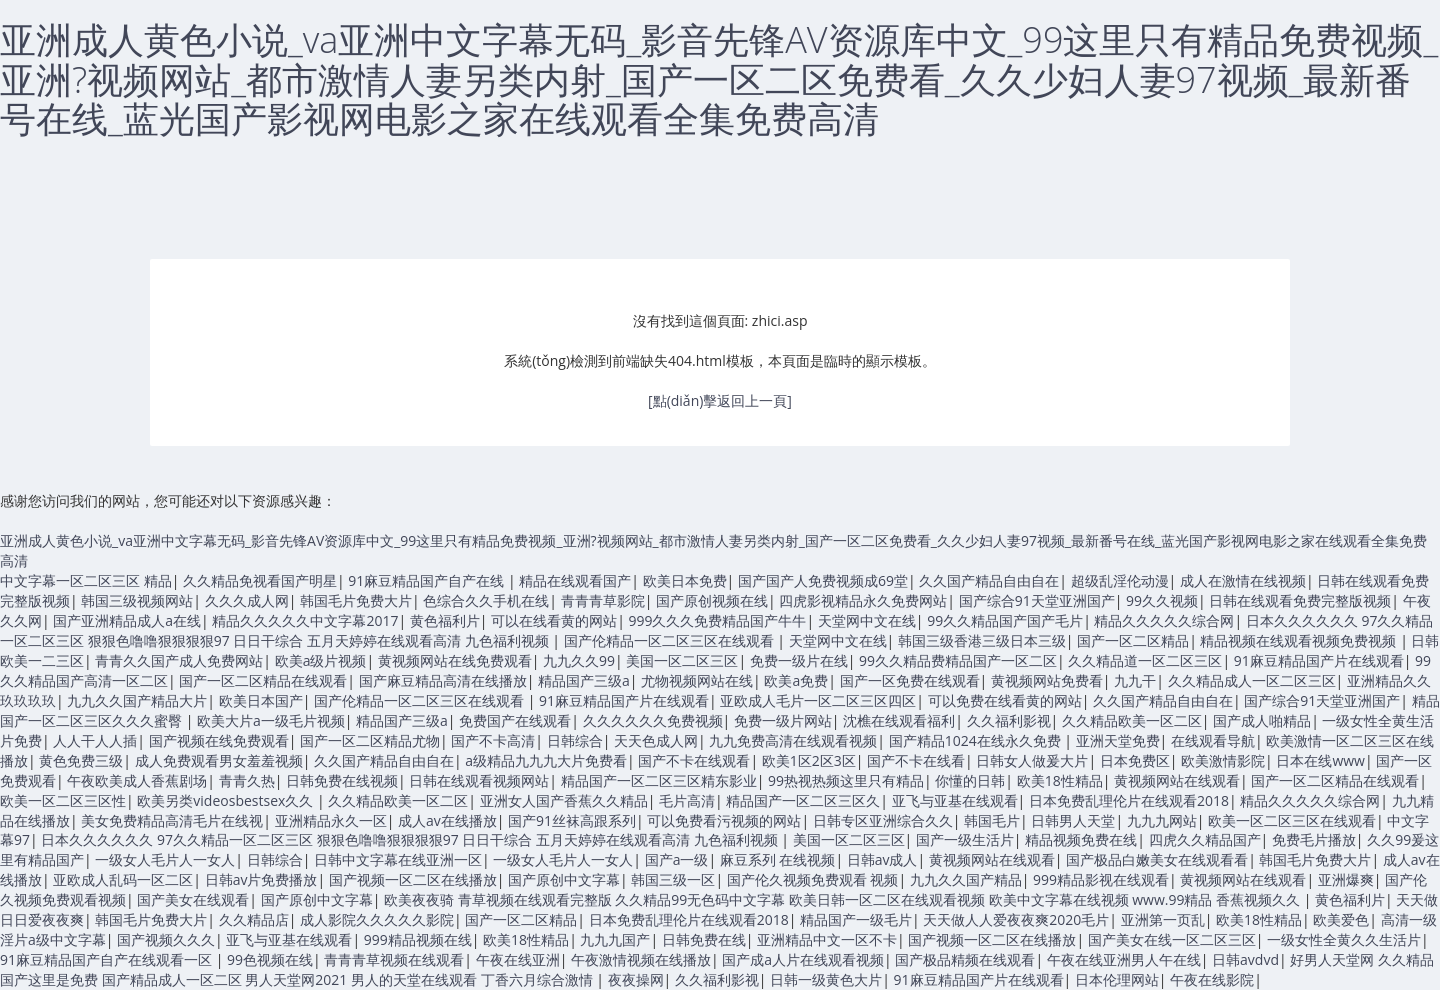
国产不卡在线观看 (694, 760)
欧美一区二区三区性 (63, 800)
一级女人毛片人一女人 (165, 859)
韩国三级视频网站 (137, 600)
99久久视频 (1162, 600)
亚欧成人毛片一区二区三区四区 (818, 700)
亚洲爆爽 (1346, 879)
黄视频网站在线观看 (1177, 780)
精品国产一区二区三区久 (803, 800)
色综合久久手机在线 (486, 600)
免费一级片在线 (799, 660)
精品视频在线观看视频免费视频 (1300, 640)
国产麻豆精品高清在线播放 (443, 680)
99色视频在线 (270, 959)
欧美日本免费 (685, 580)
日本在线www (1320, 760)
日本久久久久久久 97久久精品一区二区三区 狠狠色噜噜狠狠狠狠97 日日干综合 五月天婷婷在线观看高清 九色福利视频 (411, 839)
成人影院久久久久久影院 (377, 919)
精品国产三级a (584, 680)
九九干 (1135, 680)
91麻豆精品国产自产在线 (428, 580)
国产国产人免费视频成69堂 (823, 580)
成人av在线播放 (447, 820)
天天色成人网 (656, 740)
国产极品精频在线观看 (965, 959)
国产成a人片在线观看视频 (803, 959)
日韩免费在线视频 (342, 780)
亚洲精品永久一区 (331, 820)
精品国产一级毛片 (856, 919)
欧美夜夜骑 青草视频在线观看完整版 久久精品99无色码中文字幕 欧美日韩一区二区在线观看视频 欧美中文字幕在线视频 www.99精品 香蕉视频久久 (844, 899)
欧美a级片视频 (321, 660)
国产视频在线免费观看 (219, 740)
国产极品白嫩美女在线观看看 (1157, 859)
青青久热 (247, 780)
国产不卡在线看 (916, 760)
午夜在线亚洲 (518, 959)
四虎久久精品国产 (1205, 839)
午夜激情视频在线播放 (641, 959)
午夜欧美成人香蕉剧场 (137, 780)
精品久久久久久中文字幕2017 (305, 620)
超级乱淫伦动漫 (1120, 580)
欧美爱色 (1341, 919)
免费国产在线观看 (515, 720)
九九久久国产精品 (966, 879)
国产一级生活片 (965, 839)
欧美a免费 (796, 680)
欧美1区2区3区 (809, 760)
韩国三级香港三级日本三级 (982, 640)
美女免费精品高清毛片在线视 (172, 820)
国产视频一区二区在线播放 (413, 879)
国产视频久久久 (166, 939)
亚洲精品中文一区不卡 (827, 939)
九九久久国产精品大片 (137, 700)
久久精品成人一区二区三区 (1252, 680)
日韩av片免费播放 (261, 879)
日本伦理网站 (1117, 979)
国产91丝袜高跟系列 (572, 820)
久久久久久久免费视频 (653, 720)
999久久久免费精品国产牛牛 (717, 620)
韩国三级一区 (673, 879)
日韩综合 (575, 740)
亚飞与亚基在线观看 (955, 800)
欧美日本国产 (261, 700)
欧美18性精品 (1060, 780)
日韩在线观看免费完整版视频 (1300, 600)
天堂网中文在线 (867, 620)
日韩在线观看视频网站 (479, 780)
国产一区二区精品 (1133, 640)
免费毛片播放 (1314, 839)
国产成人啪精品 (1262, 720)
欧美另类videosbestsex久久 (227, 800)
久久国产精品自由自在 (989, 580)
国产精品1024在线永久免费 (977, 740)
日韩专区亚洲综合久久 (883, 820)
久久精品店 (254, 919)
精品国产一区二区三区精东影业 (659, 780)
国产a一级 (677, 859)
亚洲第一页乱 (1163, 919)
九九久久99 (579, 660)
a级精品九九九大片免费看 (546, 760)
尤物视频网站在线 (697, 680)
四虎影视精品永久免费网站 (863, 600)
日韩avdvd (1245, 959)
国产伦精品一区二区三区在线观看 (671, 640)
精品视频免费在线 (1081, 839)
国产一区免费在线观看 (910, 680)
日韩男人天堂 (1073, 820)
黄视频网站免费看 (1047, 680)
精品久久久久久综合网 (1164, 620)
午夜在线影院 (1212, 979)
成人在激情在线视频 (1243, 580)
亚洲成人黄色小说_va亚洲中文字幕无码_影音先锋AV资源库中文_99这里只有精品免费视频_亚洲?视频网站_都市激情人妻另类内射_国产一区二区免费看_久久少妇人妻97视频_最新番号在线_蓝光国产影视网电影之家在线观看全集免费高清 (719, 79)
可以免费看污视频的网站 (724, 820)
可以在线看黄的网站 (554, 620)
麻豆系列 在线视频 (778, 859)
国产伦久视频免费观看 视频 (813, 879)
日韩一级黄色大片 (826, 979)
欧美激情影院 (1223, 760)
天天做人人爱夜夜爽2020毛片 (1016, 919)
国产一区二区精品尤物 (370, 740)
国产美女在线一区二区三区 (1172, 939)
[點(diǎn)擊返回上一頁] (720, 400)
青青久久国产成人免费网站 (179, 660)
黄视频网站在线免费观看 (455, 660)
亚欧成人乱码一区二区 (123, 879)
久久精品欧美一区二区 (1132, 720)
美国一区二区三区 (682, 660)
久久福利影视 (1009, 720)
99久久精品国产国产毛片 (1005, 620)
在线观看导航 (1213, 740)
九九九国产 (615, 939)
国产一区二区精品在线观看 (263, 680)
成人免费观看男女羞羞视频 (219, 760)
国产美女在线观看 (193, 899)
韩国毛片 (992, 820)
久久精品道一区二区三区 (1145, 660)
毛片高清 (687, 800)
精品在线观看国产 (575, 580)
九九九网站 (1162, 820)
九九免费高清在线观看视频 (793, 740)
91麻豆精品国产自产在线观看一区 (108, 959)
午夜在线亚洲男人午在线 (1124, 959)
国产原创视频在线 (712, 600)
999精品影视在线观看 (1101, 879)
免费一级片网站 (783, 720)
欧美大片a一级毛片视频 (271, 720)
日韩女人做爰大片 (1032, 760)
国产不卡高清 (493, 740)
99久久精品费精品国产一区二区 (958, 660)
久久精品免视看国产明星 (260, 580)
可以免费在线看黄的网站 (1005, 700)
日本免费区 (1135, 760)
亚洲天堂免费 (1118, 740)
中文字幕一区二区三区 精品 (86, 580)
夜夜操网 (636, 979)
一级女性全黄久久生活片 (1344, 939)
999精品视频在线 (418, 939)
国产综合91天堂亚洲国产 (1037, 600)
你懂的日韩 (970, 780)
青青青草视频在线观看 (394, 959)
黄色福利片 (445, 620)
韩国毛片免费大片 (356, 600)
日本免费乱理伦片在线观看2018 (1129, 800)
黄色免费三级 (81, 760)
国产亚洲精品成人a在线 (127, 620)
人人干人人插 (95, 740)
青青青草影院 (603, 600)
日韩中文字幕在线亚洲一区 (398, 859)
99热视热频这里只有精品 (846, 780)
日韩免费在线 (704, 939)
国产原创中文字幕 (564, 879)
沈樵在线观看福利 (899, 720)
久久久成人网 (247, 600)
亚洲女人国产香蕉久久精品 (564, 800)
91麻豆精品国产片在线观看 (1319, 660)
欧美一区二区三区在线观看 (1292, 820)
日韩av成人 (882, 859)
